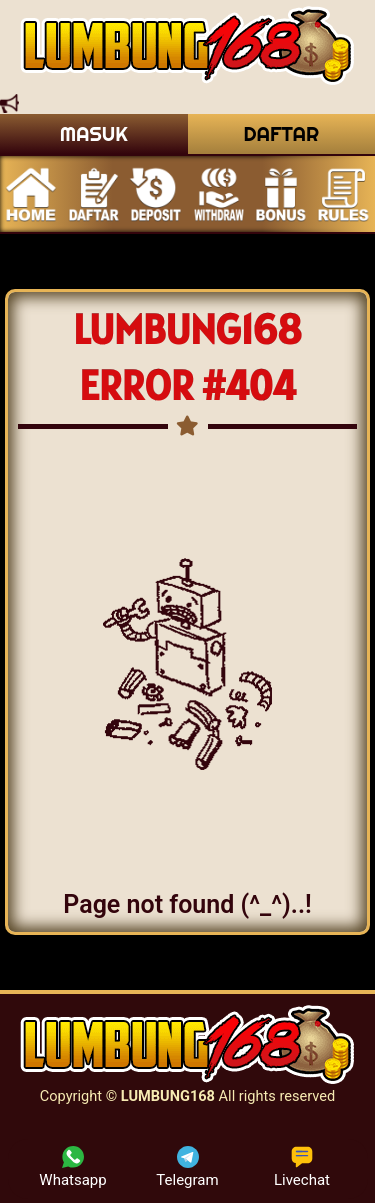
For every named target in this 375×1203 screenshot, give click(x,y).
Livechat (302, 1167)
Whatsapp (72, 1167)
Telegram (187, 1167)
